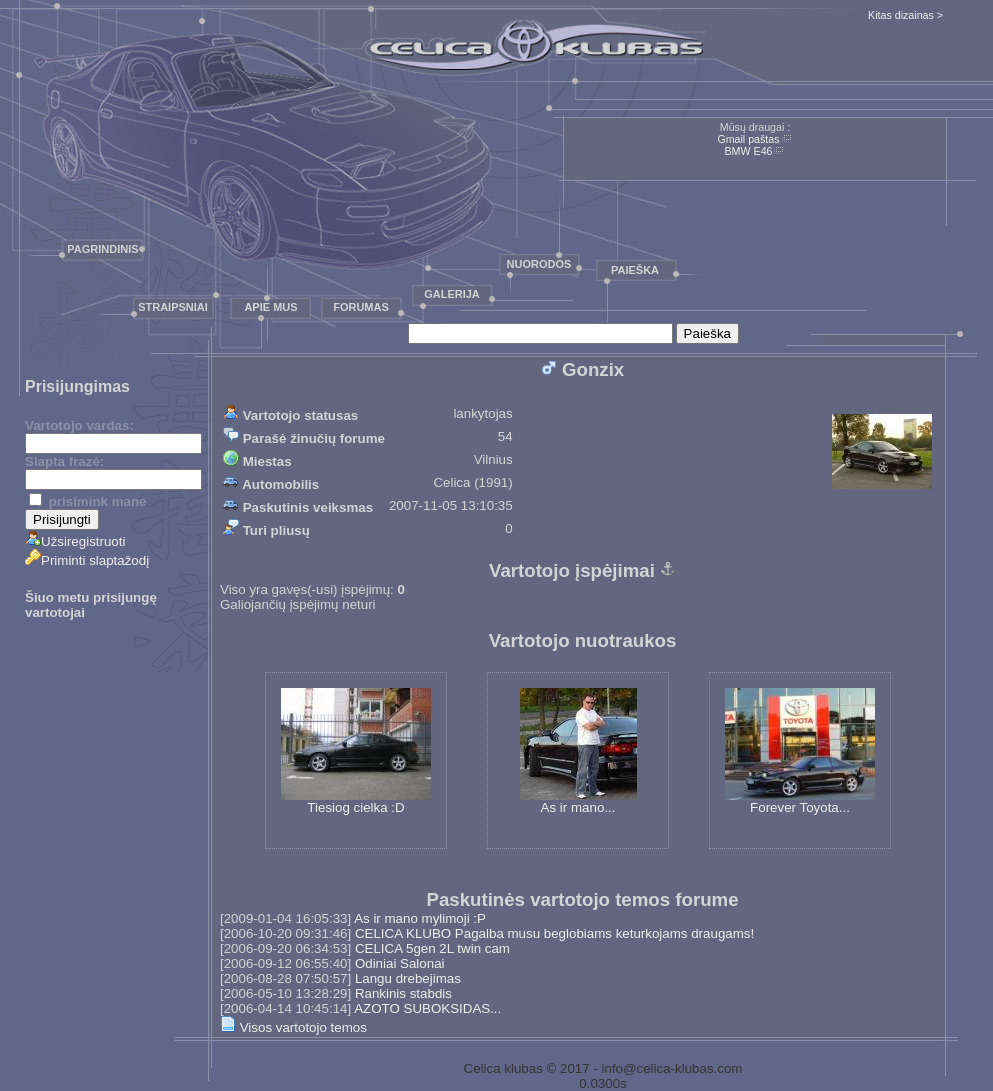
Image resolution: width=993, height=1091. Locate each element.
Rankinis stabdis (403, 993)
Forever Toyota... (800, 751)
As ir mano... (578, 751)
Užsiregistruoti (75, 541)
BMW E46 (749, 151)
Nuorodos (539, 264)
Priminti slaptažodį (87, 560)
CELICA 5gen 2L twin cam (432, 948)
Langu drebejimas (408, 978)
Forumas (361, 307)
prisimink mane (87, 501)
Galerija (452, 294)
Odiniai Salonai (400, 963)
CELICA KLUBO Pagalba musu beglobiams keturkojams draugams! (554, 933)
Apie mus (270, 307)
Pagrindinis (102, 249)
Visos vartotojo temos (293, 1027)
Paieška (635, 270)
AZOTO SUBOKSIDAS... (427, 1008)
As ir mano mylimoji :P (420, 918)
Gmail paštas (748, 139)
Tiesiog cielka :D (356, 751)
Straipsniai (173, 307)
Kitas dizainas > (905, 15)
